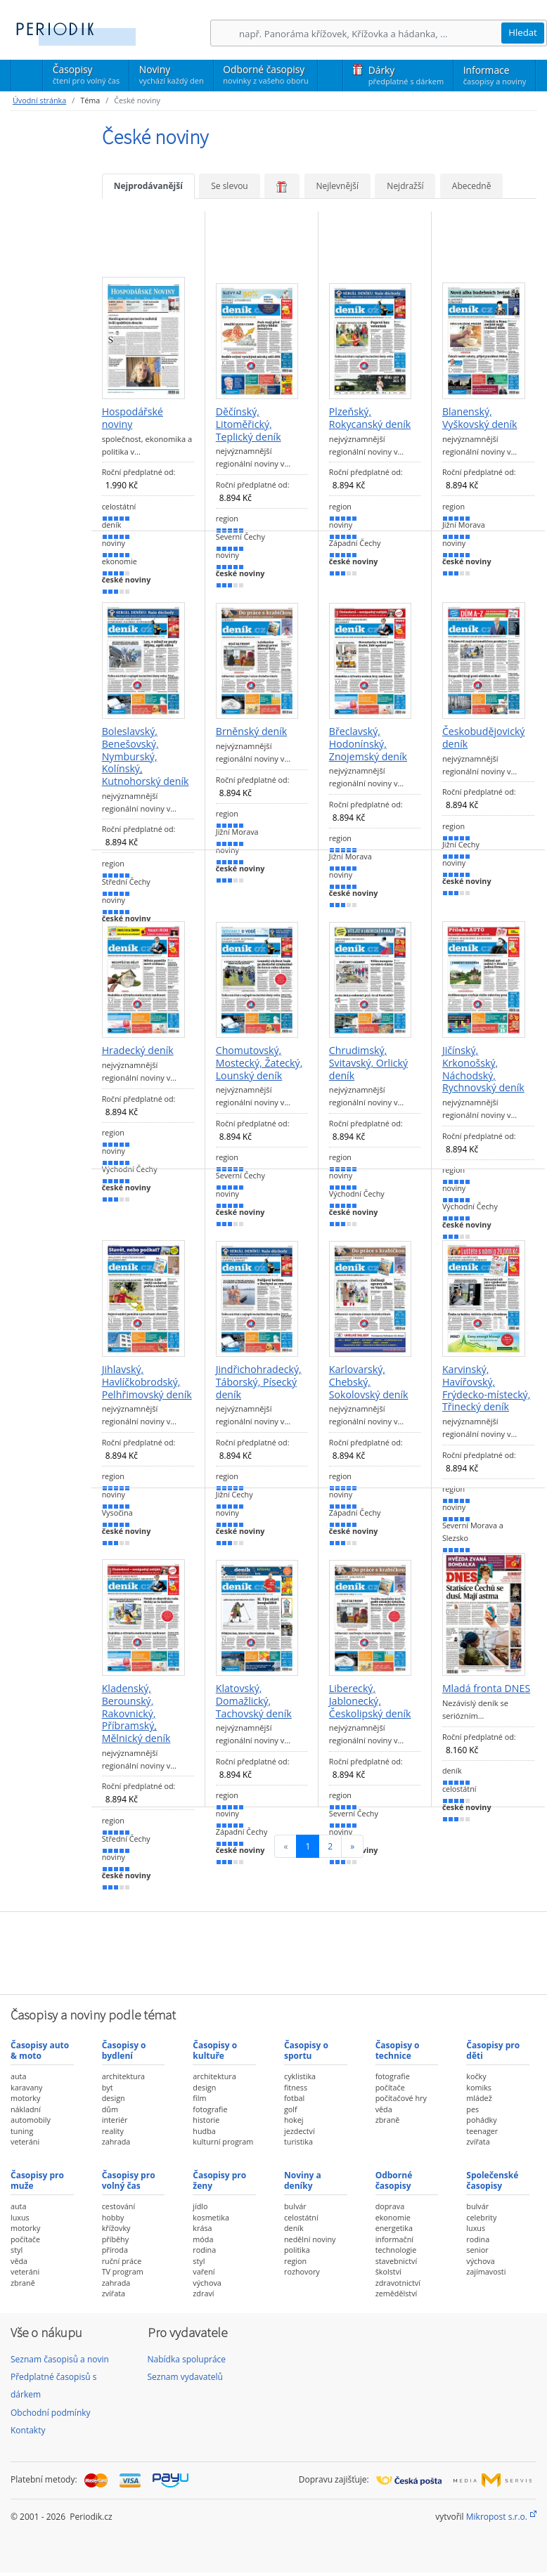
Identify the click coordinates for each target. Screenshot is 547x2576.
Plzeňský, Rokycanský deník (370, 417)
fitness (295, 2087)
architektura (123, 2076)
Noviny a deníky (302, 2180)
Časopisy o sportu (306, 2050)
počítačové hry (401, 2098)
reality (113, 2131)
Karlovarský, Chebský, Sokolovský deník (368, 1381)
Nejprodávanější (148, 186)
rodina (204, 2249)
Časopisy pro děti (493, 2050)
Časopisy (86, 77)
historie (206, 2119)
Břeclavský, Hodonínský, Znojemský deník (368, 743)
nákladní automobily (31, 2115)
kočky (476, 2076)
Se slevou (229, 186)
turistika (298, 2141)
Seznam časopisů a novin (60, 2359)
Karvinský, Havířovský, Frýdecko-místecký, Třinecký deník (486, 1388)
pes (472, 2109)
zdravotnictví (397, 2282)
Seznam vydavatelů (185, 2377)
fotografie (210, 2109)
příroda (115, 2249)
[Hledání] (370, 33)
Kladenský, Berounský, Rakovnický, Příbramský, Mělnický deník (136, 1713)
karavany (27, 2087)
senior (477, 2249)
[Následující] (352, 1846)
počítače (390, 2087)
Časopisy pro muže (37, 2180)
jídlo (200, 2206)
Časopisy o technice (397, 2050)
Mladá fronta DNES (486, 1688)
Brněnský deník (252, 731)
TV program (122, 2271)
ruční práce (122, 2261)
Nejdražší (405, 186)
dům (110, 2109)
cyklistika (300, 2076)
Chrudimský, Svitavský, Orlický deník (368, 1062)
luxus (20, 2217)
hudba (204, 2131)
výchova (207, 2282)
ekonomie (393, 2217)
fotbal (294, 2098)
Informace (494, 75)
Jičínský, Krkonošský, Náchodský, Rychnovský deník (483, 1069)
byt (107, 2087)
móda (203, 2239)
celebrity (481, 2217)
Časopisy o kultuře (215, 2050)
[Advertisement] (273, 1951)
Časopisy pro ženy (219, 2180)
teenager (482, 2131)
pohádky (481, 2119)
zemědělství (396, 2293)
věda (383, 2109)
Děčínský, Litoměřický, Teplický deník (248, 424)
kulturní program (223, 2141)
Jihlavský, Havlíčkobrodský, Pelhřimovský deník (147, 1381)
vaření (203, 2271)
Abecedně (471, 186)
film (199, 2098)
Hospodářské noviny (132, 417)
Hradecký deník (138, 1050)
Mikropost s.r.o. (496, 2517)
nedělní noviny (310, 2239)
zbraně (387, 2119)
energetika (394, 2228)
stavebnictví (396, 2261)
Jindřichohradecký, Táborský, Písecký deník (259, 1381)
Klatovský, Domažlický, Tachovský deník (254, 1700)
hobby (113, 2217)
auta (18, 2076)
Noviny (171, 74)
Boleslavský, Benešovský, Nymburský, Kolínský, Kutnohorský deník (145, 756)
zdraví (203, 2293)
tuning (22, 2131)
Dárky (406, 75)
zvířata (477, 2141)
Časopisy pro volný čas (128, 2180)
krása (202, 2228)
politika (297, 2249)
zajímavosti (486, 2271)
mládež (478, 2098)
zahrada (116, 2141)
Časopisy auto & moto (40, 2050)
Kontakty (28, 2430)
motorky (25, 2098)
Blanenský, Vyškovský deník (479, 417)
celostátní (301, 2217)
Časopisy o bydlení (124, 2050)
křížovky (116, 2228)
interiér (115, 2119)
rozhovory (302, 2271)
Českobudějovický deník (483, 737)
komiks (478, 2087)
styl (16, 2249)
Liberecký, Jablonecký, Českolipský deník (370, 1700)
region (295, 2261)
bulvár (295, 2206)
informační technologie (396, 2245)
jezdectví (299, 2131)
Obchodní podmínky (51, 2413)
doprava (390, 2206)
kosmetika (211, 2217)
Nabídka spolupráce (187, 2359)
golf (290, 2109)
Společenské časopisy (492, 2180)
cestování (118, 2206)
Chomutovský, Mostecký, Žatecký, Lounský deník (259, 1062)
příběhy (115, 2239)
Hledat (522, 32)
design (113, 2098)
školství (388, 2271)
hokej (294, 2119)
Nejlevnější (337, 186)
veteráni (25, 2141)
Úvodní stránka (39, 100)
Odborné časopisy (265, 74)
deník (294, 2228)
